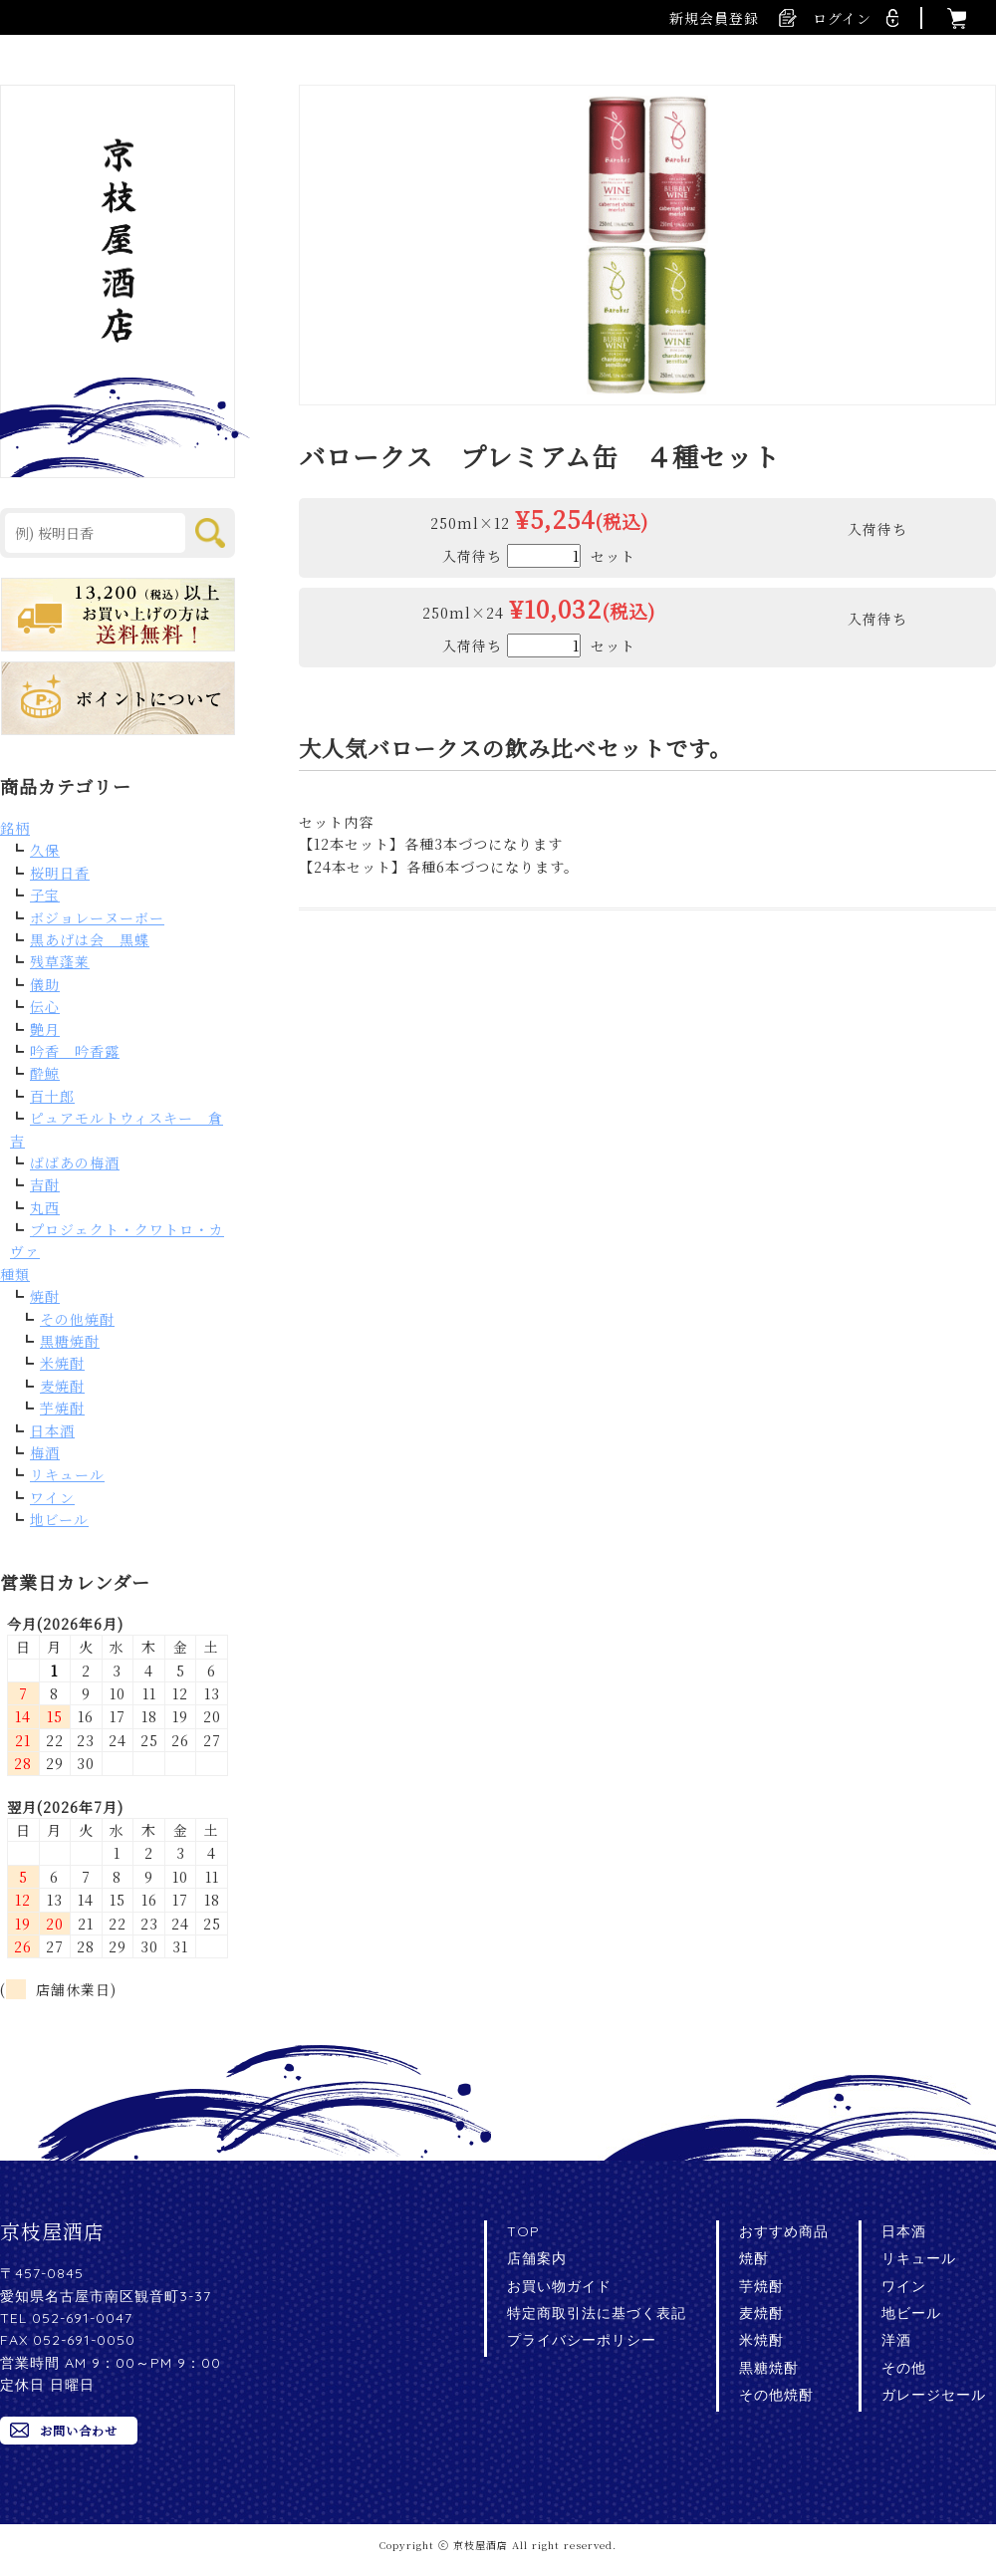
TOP (523, 2231)
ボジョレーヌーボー (97, 917)
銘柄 (15, 828)
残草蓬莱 (60, 961)
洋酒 (896, 2340)
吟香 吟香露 (75, 1051)
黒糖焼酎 (70, 1341)
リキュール (67, 1474)
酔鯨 (45, 1073)
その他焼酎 (77, 1319)
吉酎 (45, 1184)
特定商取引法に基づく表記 (596, 2313)
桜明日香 (60, 873)
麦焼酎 (62, 1386)
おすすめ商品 (784, 2231)
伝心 (45, 1006)
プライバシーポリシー (581, 2340)
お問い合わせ (79, 2430)
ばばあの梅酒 (75, 1162)
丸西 (45, 1207)
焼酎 (45, 1296)
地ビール (59, 1519)
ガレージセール (933, 2395)
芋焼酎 (62, 1407)
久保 (45, 850)
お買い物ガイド (559, 2286)
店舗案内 (537, 2258)
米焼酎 (62, 1363)
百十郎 (52, 1096)
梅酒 (45, 1452)
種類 (15, 1274)
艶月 (45, 1029)
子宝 (45, 894)
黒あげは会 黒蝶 (89, 939)
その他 (903, 2368)
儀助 (45, 984)
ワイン (52, 1497)
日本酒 (52, 1430)
